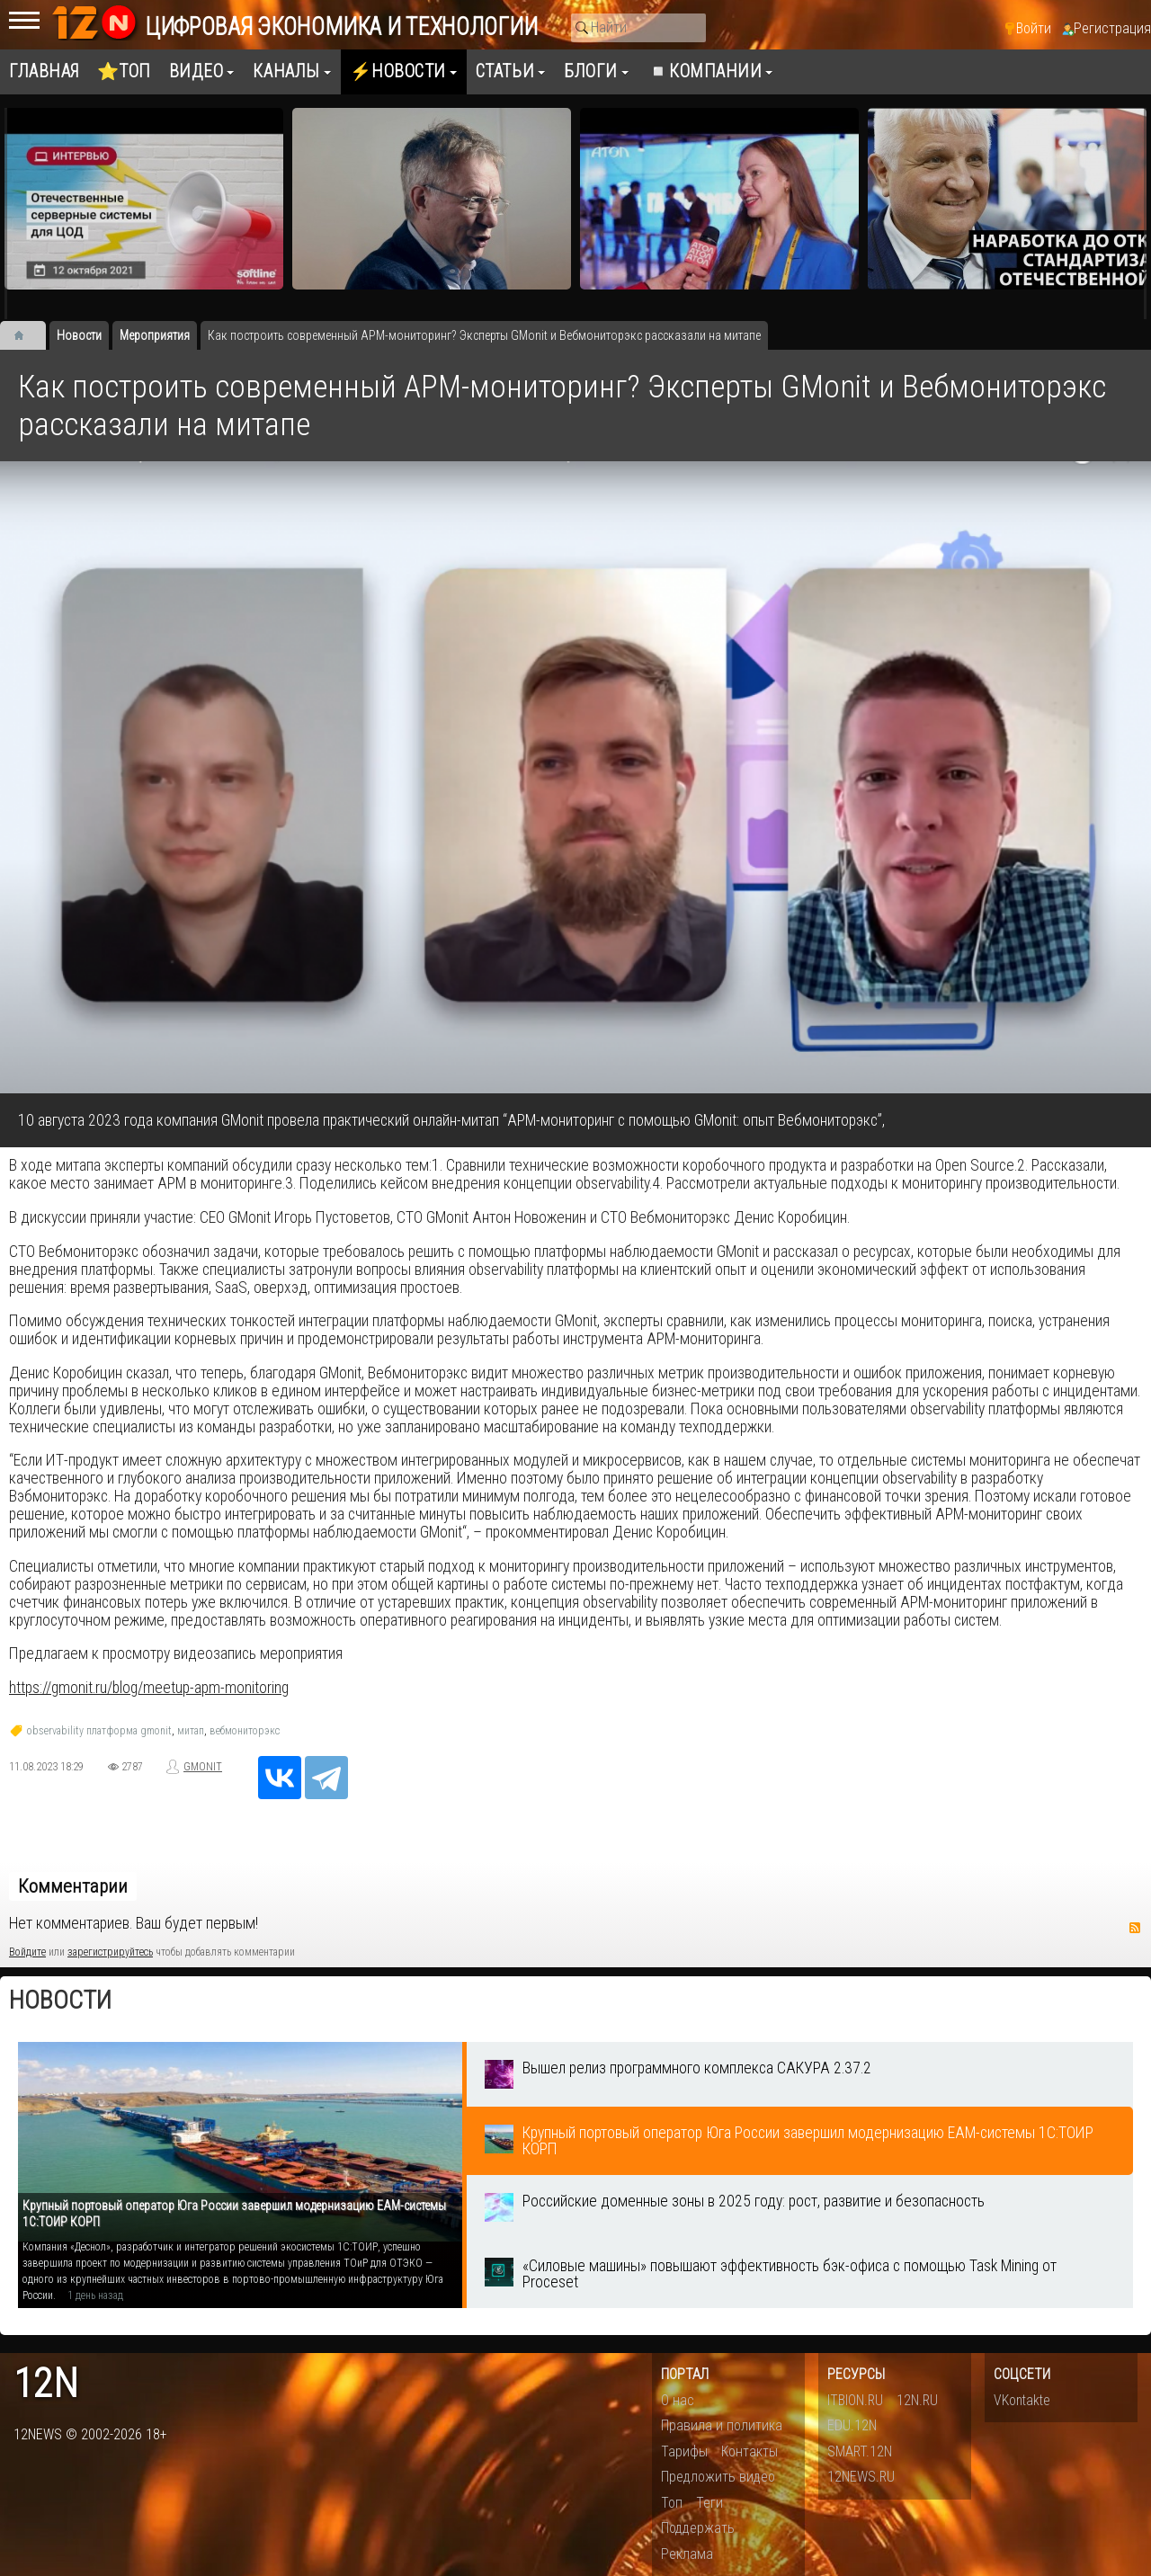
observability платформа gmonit (99, 1731)
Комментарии (73, 1886)
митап (190, 1731)
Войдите (27, 1952)
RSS (1135, 1927)
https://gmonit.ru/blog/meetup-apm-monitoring (149, 1688)
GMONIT (202, 1766)
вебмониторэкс (245, 1731)
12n (45, 2384)
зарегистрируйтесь (110, 1952)
